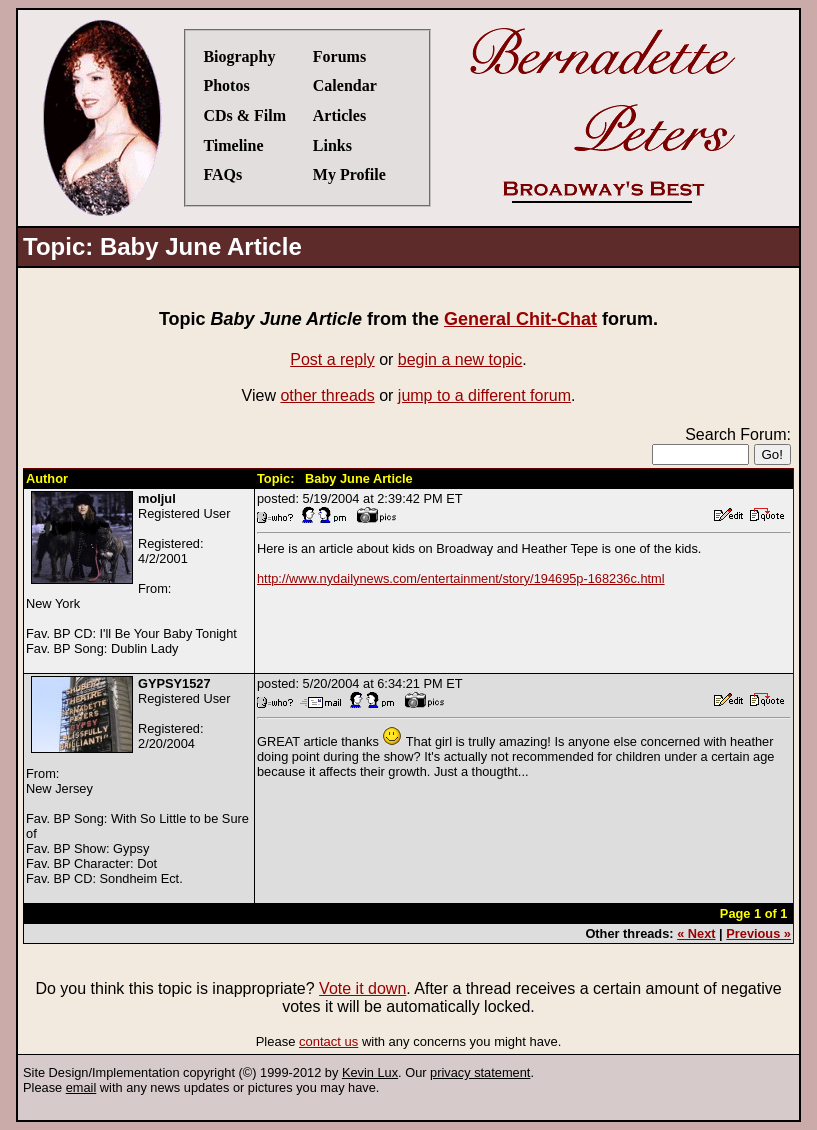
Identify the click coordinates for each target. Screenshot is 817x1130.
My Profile (349, 174)
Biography (239, 56)
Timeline (233, 145)
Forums (339, 56)
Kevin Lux (370, 1072)
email (81, 1087)
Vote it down (362, 988)
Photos (226, 85)
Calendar (345, 85)
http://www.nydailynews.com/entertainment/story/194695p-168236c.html (461, 578)
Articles (339, 115)
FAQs (222, 174)
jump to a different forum (484, 395)
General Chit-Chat (520, 319)
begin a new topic (460, 359)
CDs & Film (244, 115)
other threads (327, 395)
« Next (696, 933)
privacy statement (480, 1072)
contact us (328, 1041)
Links (332, 145)
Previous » (758, 933)
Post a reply (332, 359)
